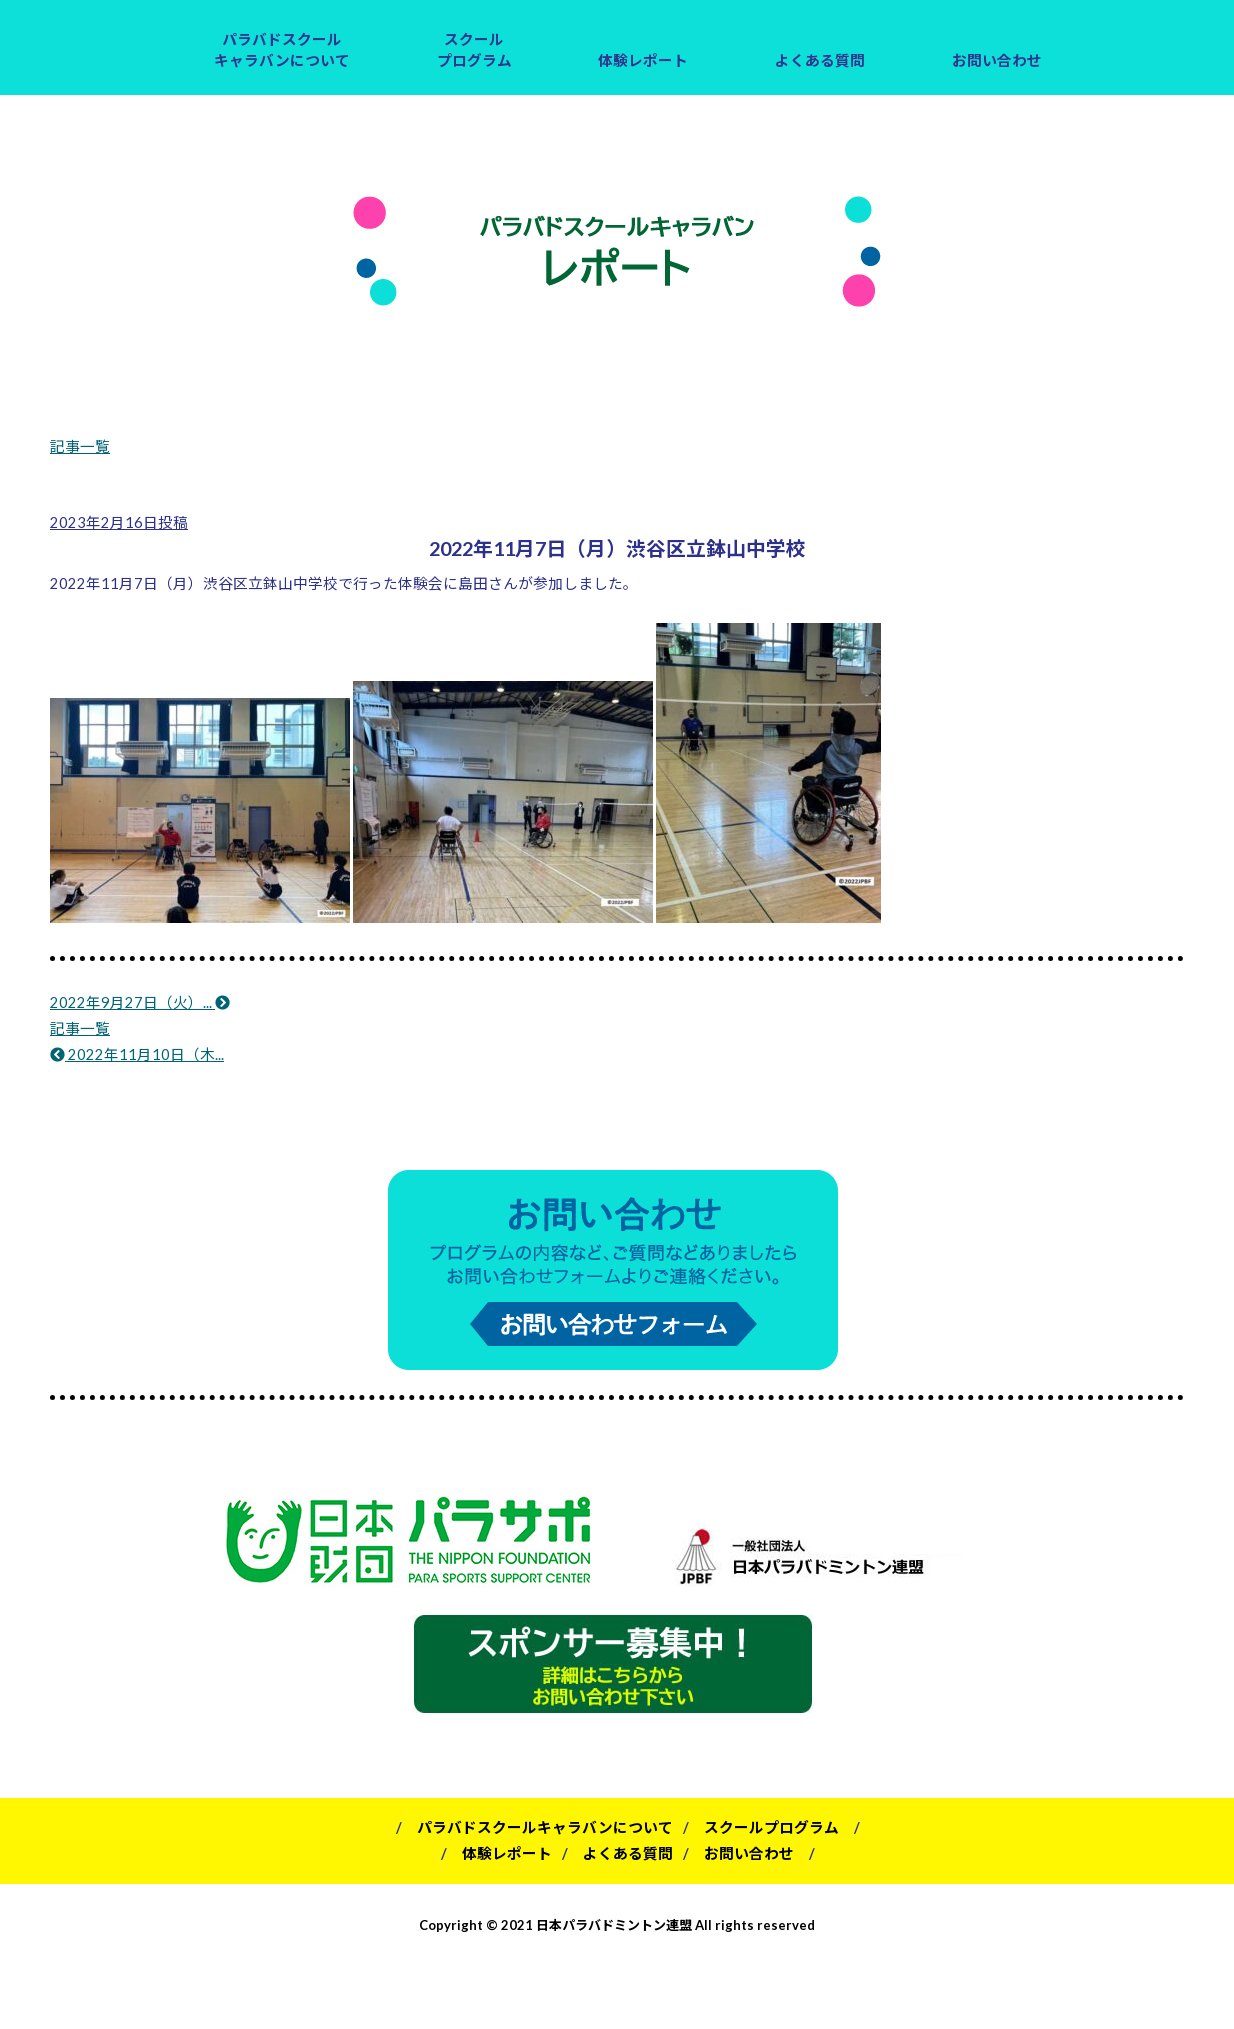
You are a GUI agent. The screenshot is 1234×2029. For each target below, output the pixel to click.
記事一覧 (80, 446)
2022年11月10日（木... (137, 1054)
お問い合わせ (997, 60)
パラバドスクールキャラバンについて (282, 50)
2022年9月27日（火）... (140, 1002)
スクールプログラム (474, 50)
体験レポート (643, 60)
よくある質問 (820, 60)
